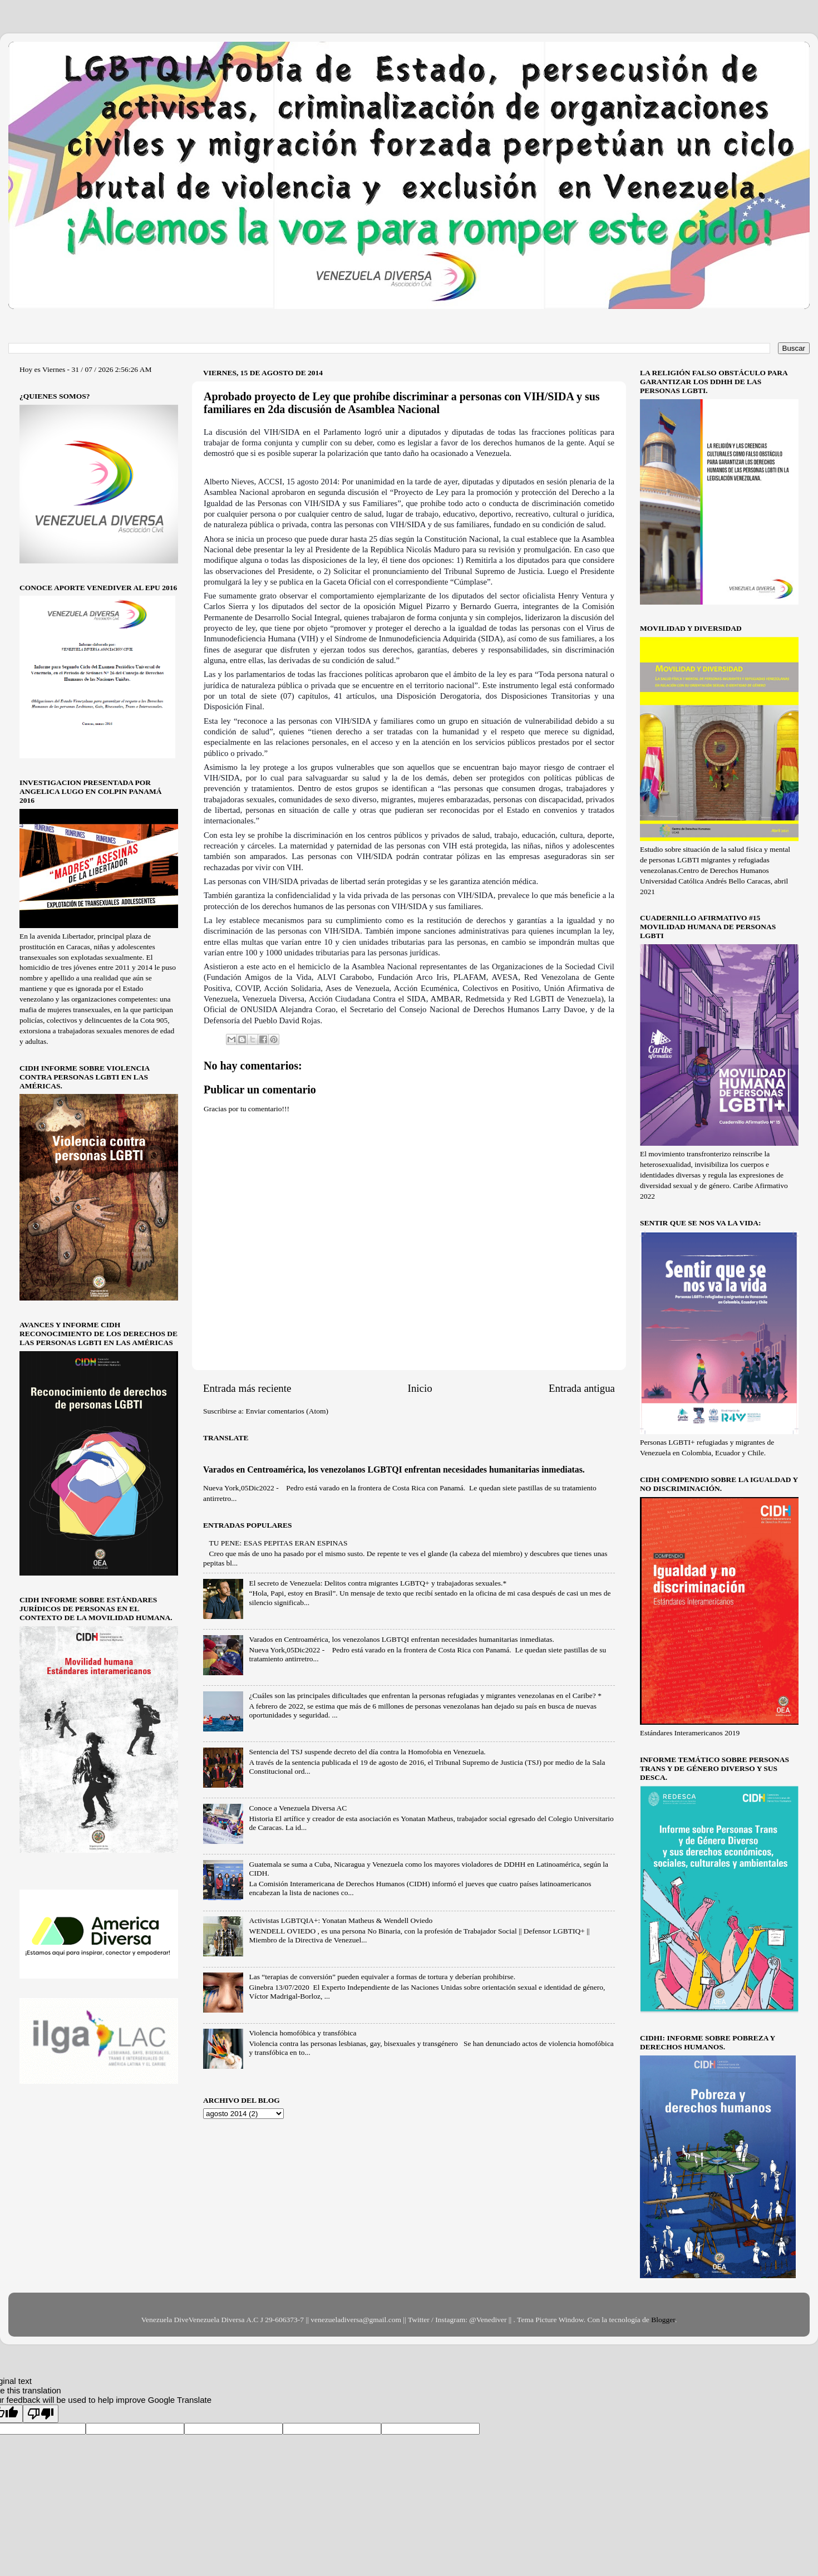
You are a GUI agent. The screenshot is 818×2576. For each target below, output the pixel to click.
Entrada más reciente (247, 1388)
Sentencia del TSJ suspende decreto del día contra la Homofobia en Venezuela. (367, 1752)
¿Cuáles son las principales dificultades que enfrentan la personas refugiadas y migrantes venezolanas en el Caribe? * (425, 1695)
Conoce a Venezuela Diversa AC (298, 1808)
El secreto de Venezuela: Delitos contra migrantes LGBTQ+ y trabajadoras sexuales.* (377, 1583)
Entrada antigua (582, 1388)
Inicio (420, 1388)
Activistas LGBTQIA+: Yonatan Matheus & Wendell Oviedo (340, 1920)
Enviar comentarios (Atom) (287, 1411)
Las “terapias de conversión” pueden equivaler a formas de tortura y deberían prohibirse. (382, 1977)
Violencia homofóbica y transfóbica (302, 2033)
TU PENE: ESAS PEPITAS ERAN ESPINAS (278, 1543)
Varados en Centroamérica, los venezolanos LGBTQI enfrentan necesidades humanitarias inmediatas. (394, 1469)
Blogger (663, 2319)
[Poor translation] (40, 2414)
